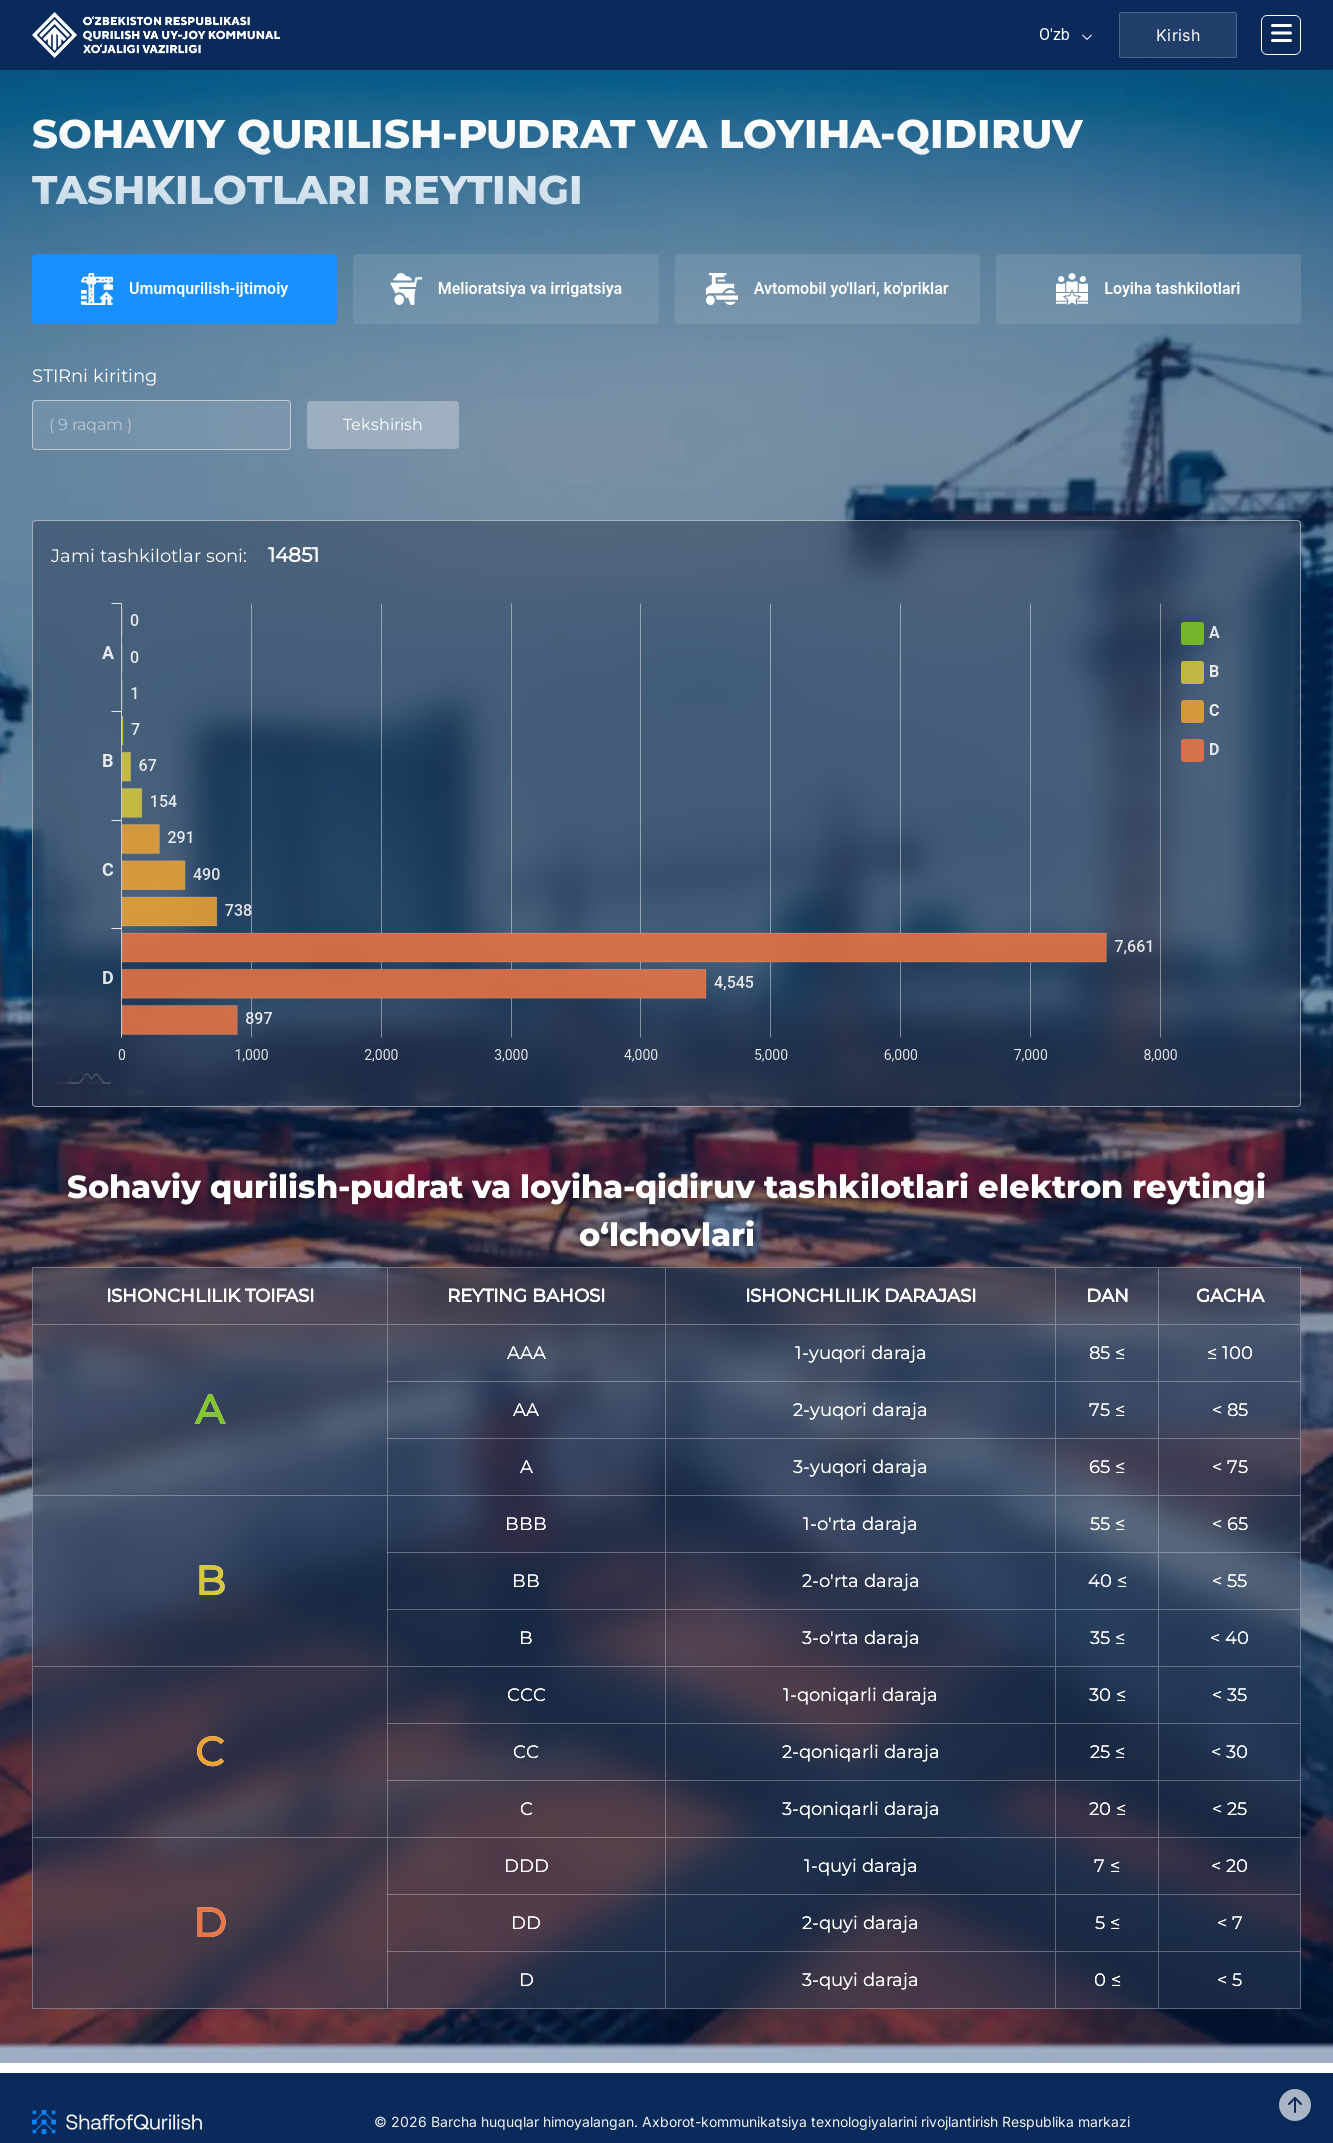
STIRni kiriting (94, 376)
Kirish (1178, 35)
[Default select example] (1067, 35)
